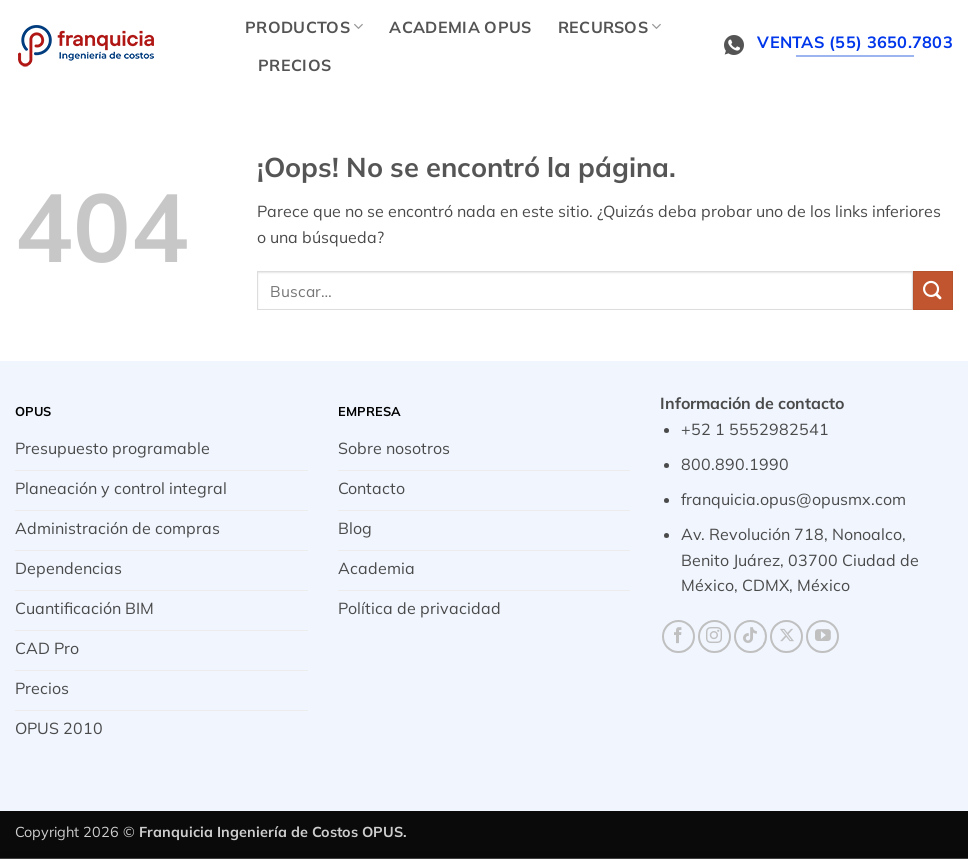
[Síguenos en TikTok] (750, 636)
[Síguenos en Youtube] (822, 636)
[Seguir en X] (786, 636)
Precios (294, 65)
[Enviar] (933, 290)
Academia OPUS (460, 27)
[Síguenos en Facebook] (678, 636)
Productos (304, 27)
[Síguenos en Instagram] (714, 636)
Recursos (610, 27)
